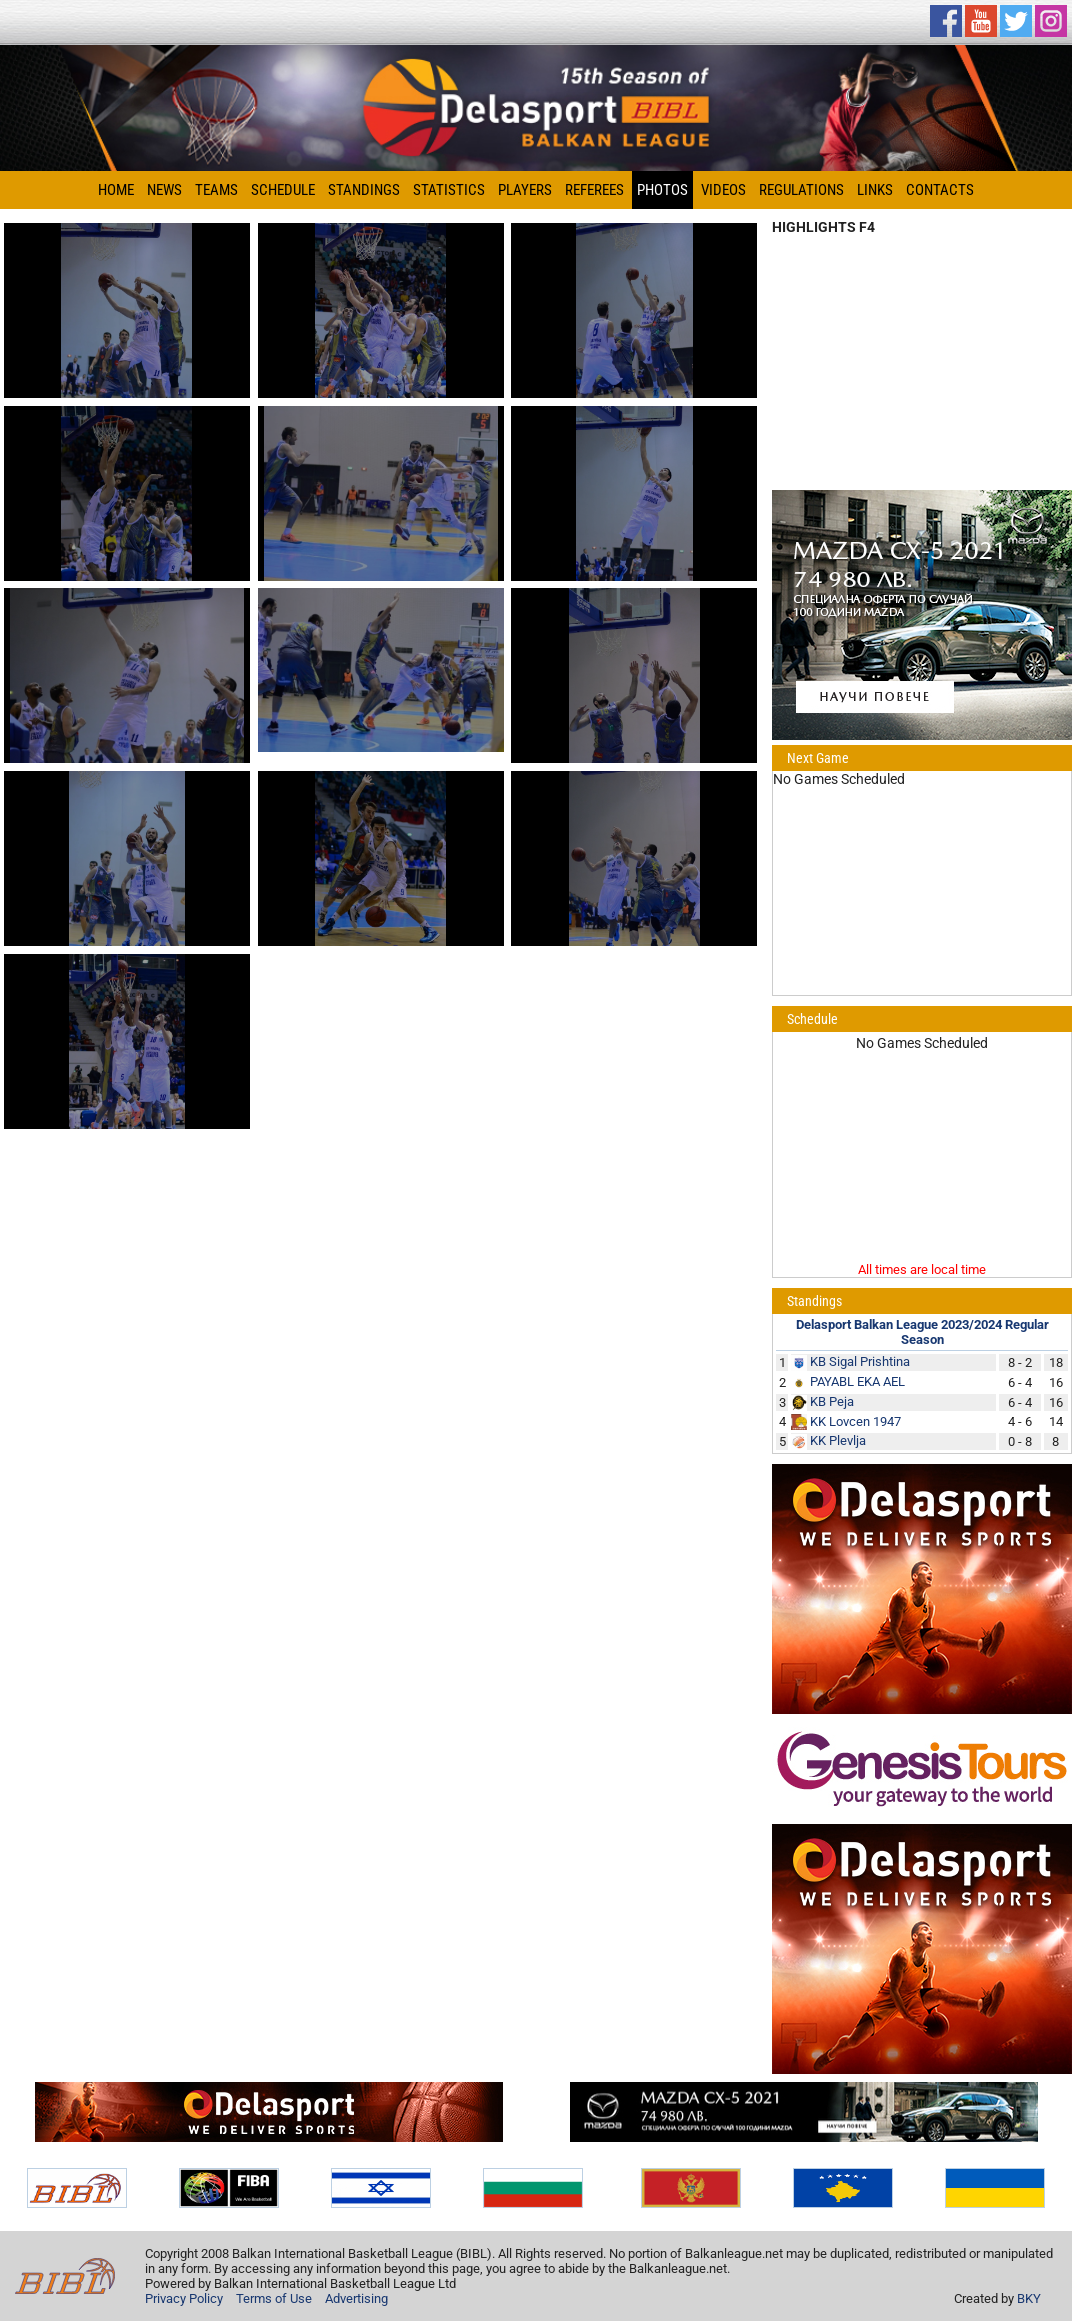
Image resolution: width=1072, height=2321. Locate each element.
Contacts (940, 190)
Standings (364, 190)
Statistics (449, 190)
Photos (662, 190)
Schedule (283, 190)
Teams (216, 190)
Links (875, 190)
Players (525, 190)
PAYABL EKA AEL (857, 1381)
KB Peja (832, 1401)
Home (116, 190)
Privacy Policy (184, 2298)
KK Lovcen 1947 (855, 1421)
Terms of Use (274, 2298)
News (164, 190)
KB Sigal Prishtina (860, 1361)
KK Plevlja (838, 1440)
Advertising (356, 2298)
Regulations (801, 190)
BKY (1029, 2298)
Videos (723, 190)
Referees (594, 190)
